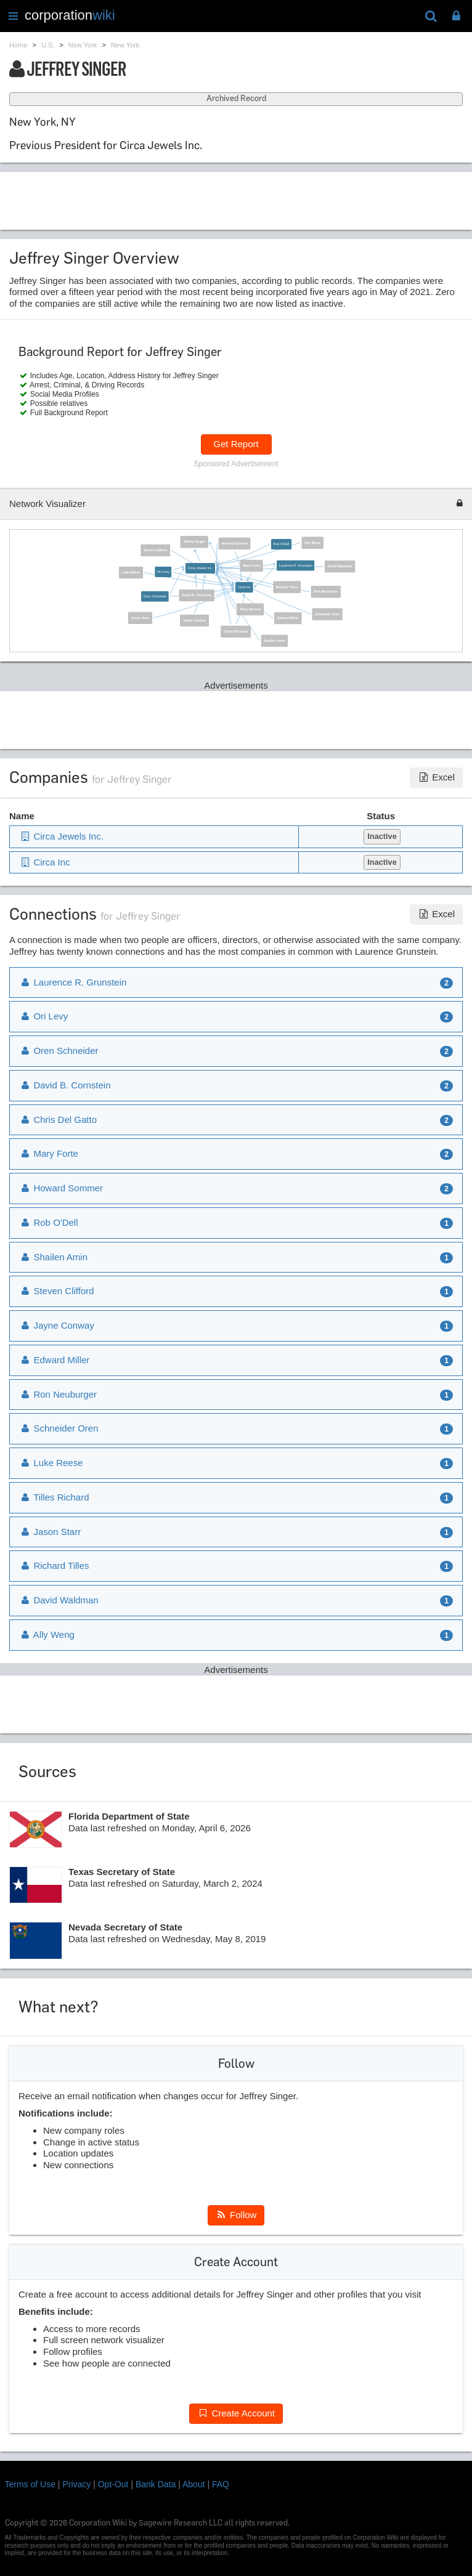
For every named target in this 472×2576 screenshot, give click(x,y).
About (193, 2484)
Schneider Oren (327, 613)
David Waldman (339, 566)
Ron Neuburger (326, 591)
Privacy (76, 2484)
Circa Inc (243, 587)
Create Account (236, 2413)
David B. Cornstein (196, 595)
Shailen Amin (274, 640)
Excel (436, 777)
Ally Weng (312, 543)
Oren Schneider (154, 596)
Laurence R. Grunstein (295, 565)
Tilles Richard (250, 608)
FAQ (220, 2484)
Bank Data (156, 2484)
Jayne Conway (194, 620)
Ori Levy (163, 571)
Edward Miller (287, 618)
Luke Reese (130, 572)
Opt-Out (113, 2484)
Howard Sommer (234, 543)
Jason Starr (140, 618)
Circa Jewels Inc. (199, 568)
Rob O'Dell (281, 544)
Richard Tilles (287, 586)
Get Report (235, 444)
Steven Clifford (155, 550)
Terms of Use (30, 2484)
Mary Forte (251, 565)
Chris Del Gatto (236, 631)
